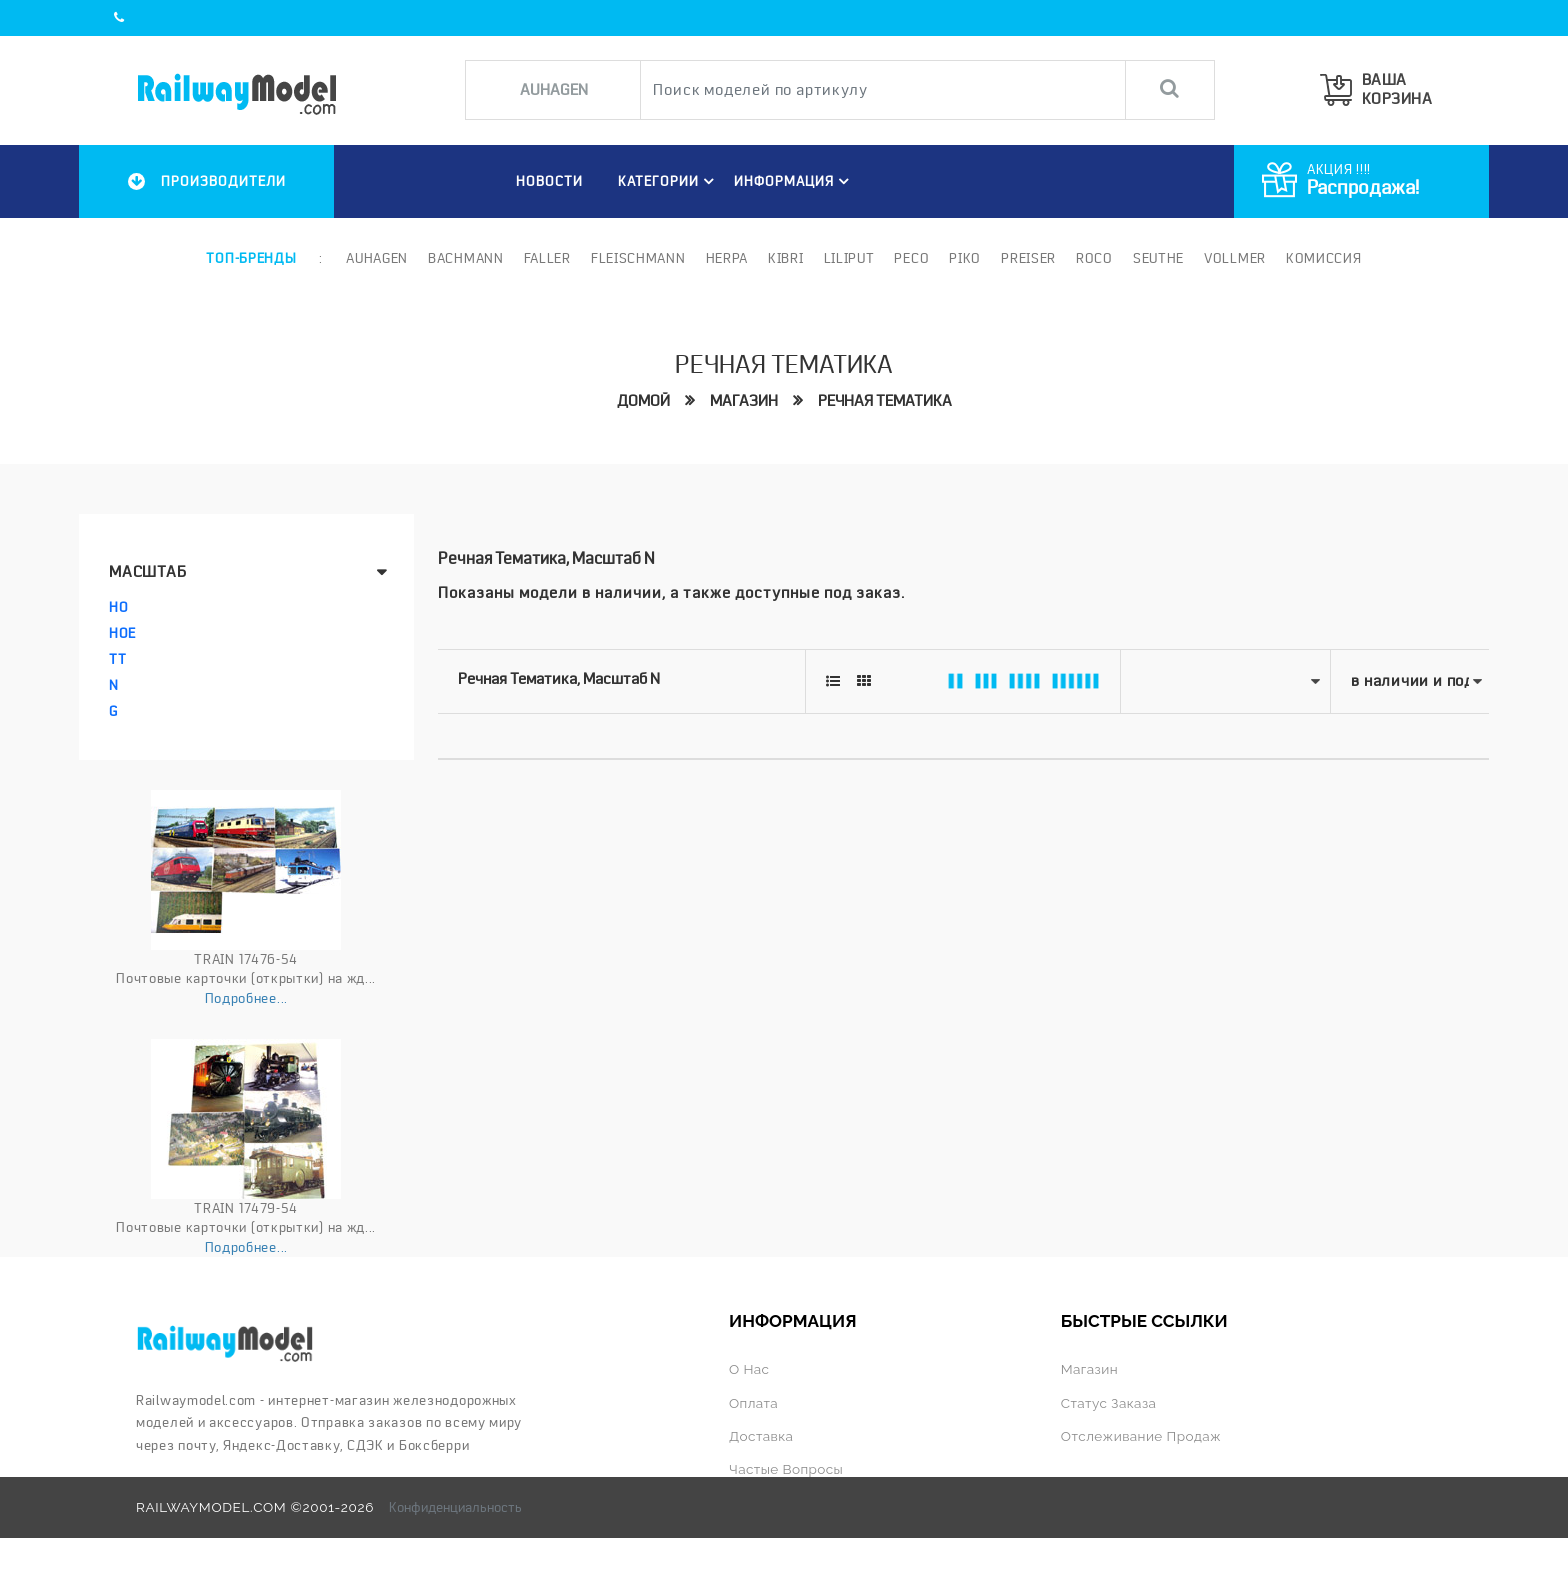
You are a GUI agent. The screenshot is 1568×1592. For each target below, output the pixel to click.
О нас (749, 1369)
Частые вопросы (786, 1469)
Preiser (1028, 258)
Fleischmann (638, 258)
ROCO (1094, 258)
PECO (911, 258)
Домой (643, 401)
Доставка (761, 1436)
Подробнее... (246, 998)
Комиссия (1324, 258)
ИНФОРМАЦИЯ (794, 181)
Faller (547, 258)
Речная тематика (885, 401)
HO (118, 607)
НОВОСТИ (549, 181)
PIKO (965, 258)
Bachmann (466, 258)
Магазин (744, 401)
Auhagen (377, 258)
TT (117, 659)
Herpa (727, 258)
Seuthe (1158, 258)
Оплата (753, 1403)
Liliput (849, 258)
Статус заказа (1109, 1403)
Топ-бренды (251, 258)
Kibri (786, 258)
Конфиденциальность (455, 1507)
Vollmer (1235, 258)
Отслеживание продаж (1141, 1436)
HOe (122, 633)
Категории (669, 181)
